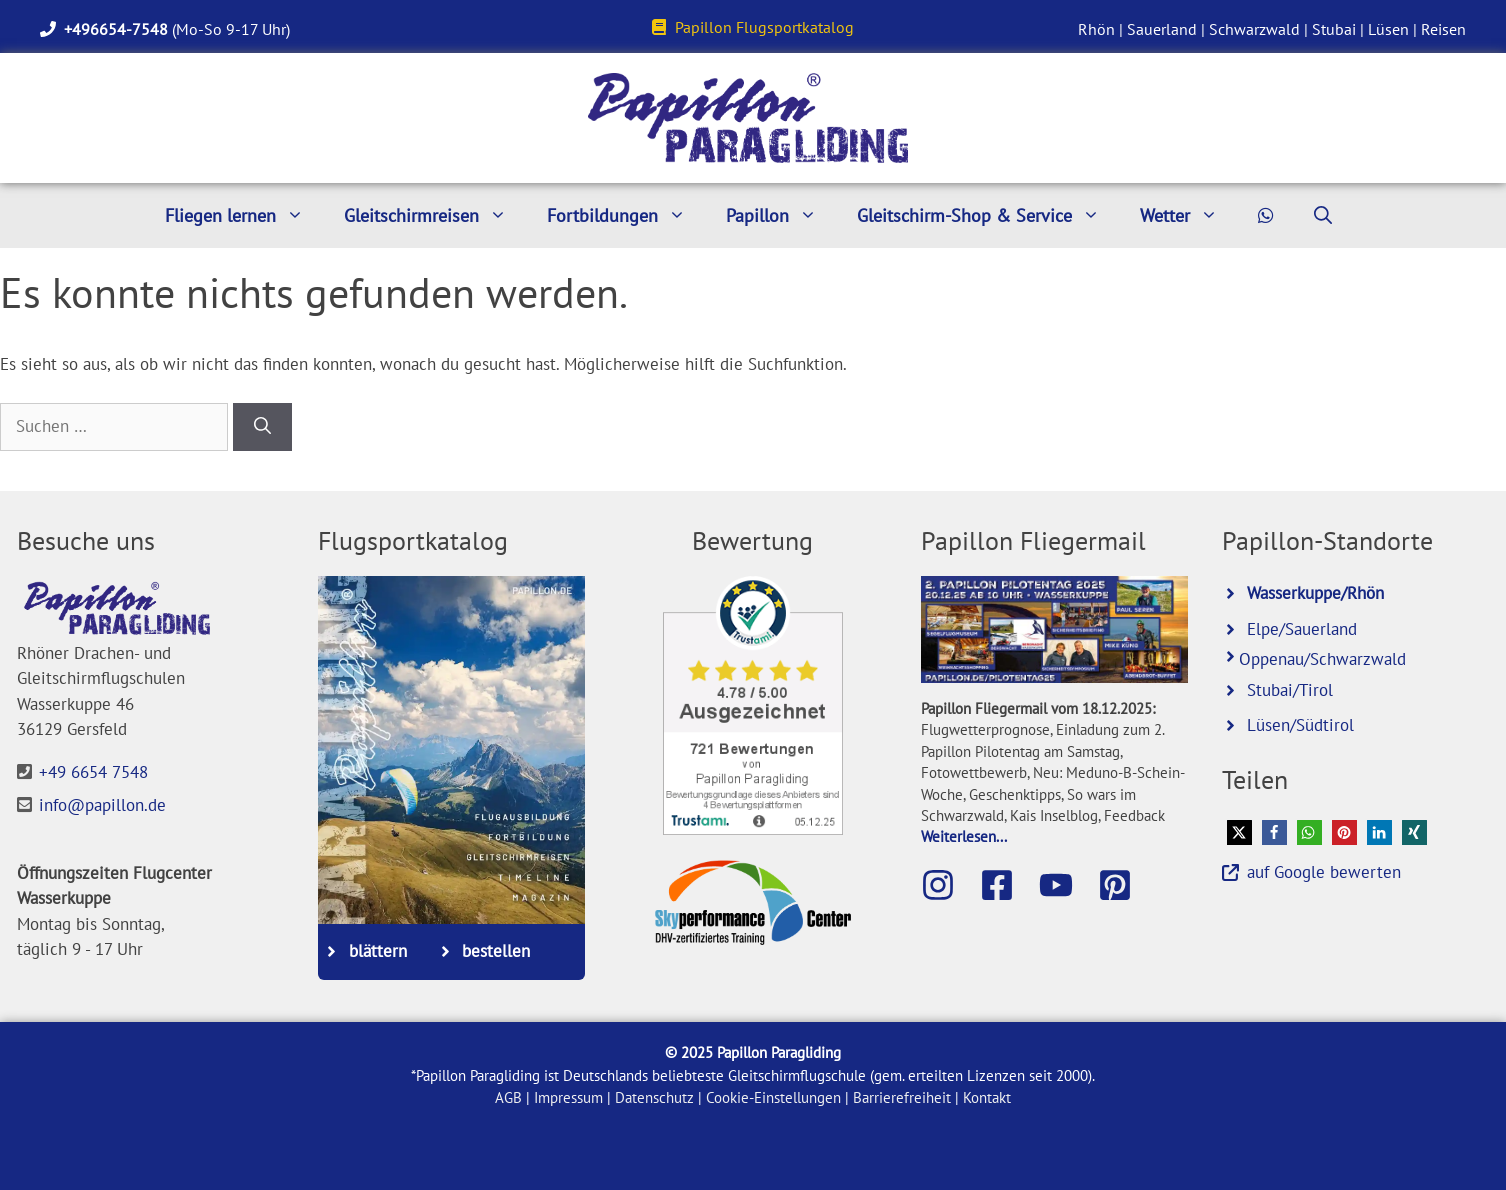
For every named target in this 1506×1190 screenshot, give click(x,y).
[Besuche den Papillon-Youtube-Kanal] (1066, 885)
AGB (508, 1097)
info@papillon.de (102, 805)
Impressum (568, 1097)
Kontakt (987, 1097)
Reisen (1443, 29)
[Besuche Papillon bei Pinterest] (1125, 885)
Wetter (1189, 215)
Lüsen (1388, 29)
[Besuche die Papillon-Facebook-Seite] (1007, 885)
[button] (1239, 832)
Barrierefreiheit (902, 1097)
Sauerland (1162, 29)
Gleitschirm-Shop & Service (988, 215)
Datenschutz (654, 1097)
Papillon (781, 215)
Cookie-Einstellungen (773, 1097)
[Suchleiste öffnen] (1323, 215)
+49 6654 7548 (93, 772)
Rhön (1096, 29)
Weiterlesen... (964, 836)
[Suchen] (262, 427)
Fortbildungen (626, 215)
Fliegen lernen (244, 215)
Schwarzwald (1254, 29)
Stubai (1334, 29)
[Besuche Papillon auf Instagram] (948, 885)
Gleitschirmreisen (435, 215)
